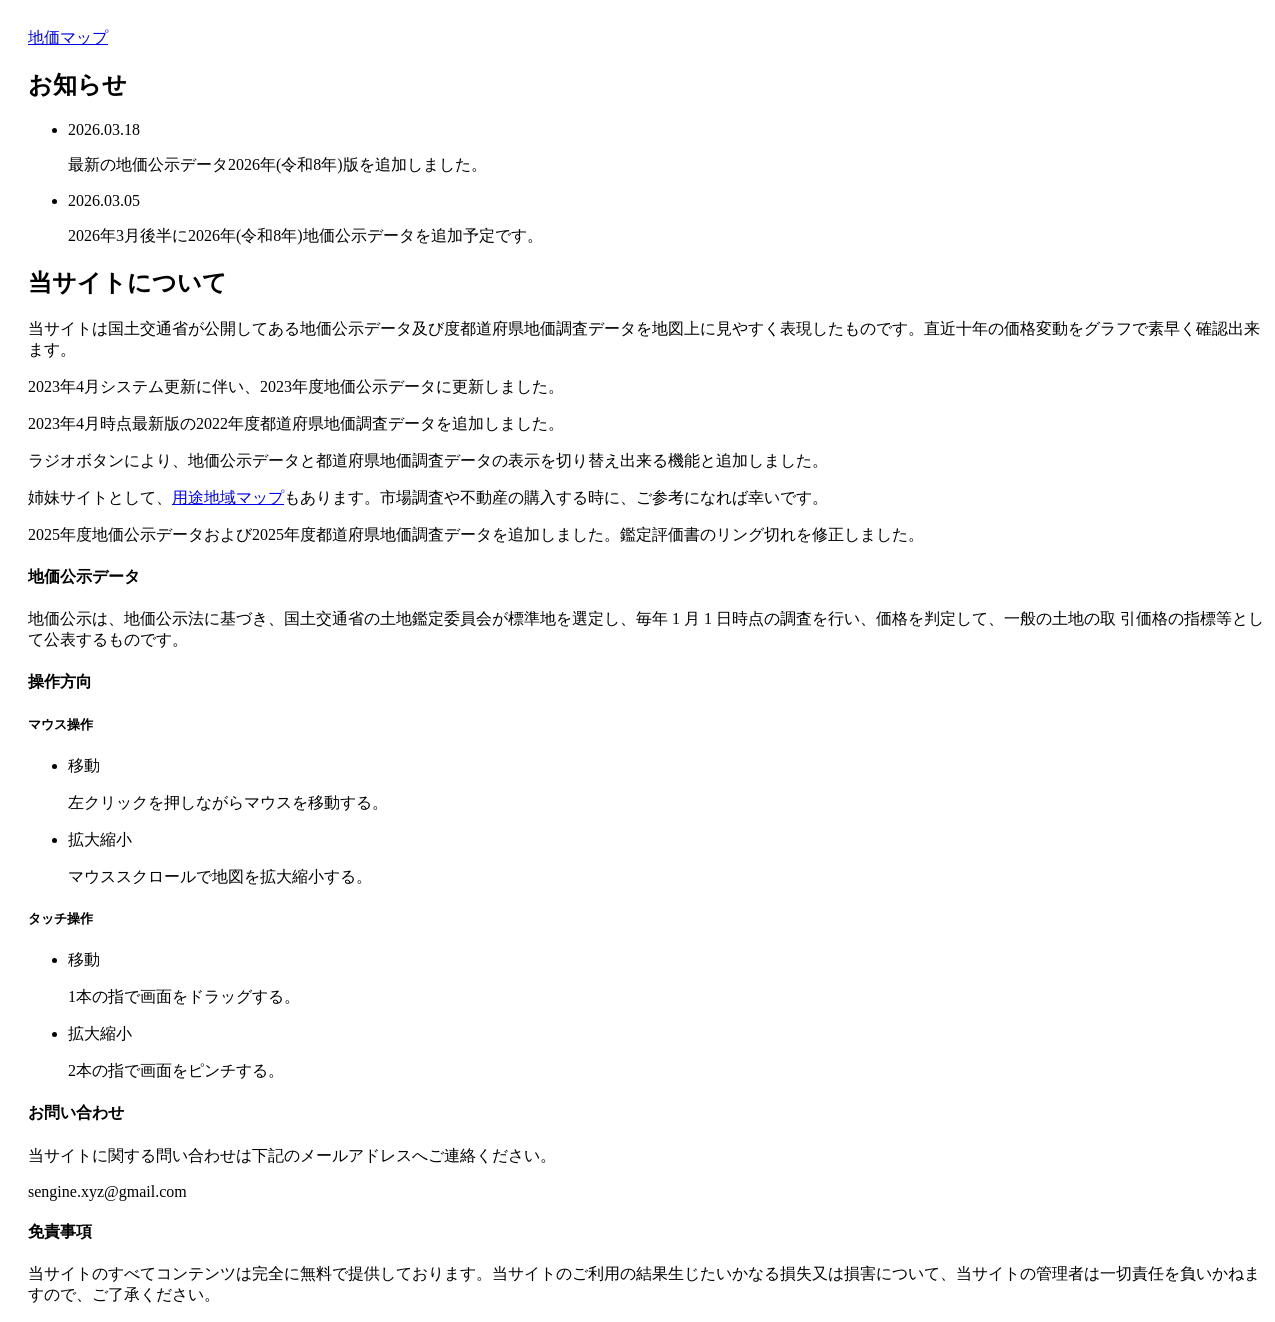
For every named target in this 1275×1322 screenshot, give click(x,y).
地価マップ (68, 37)
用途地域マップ (228, 497)
